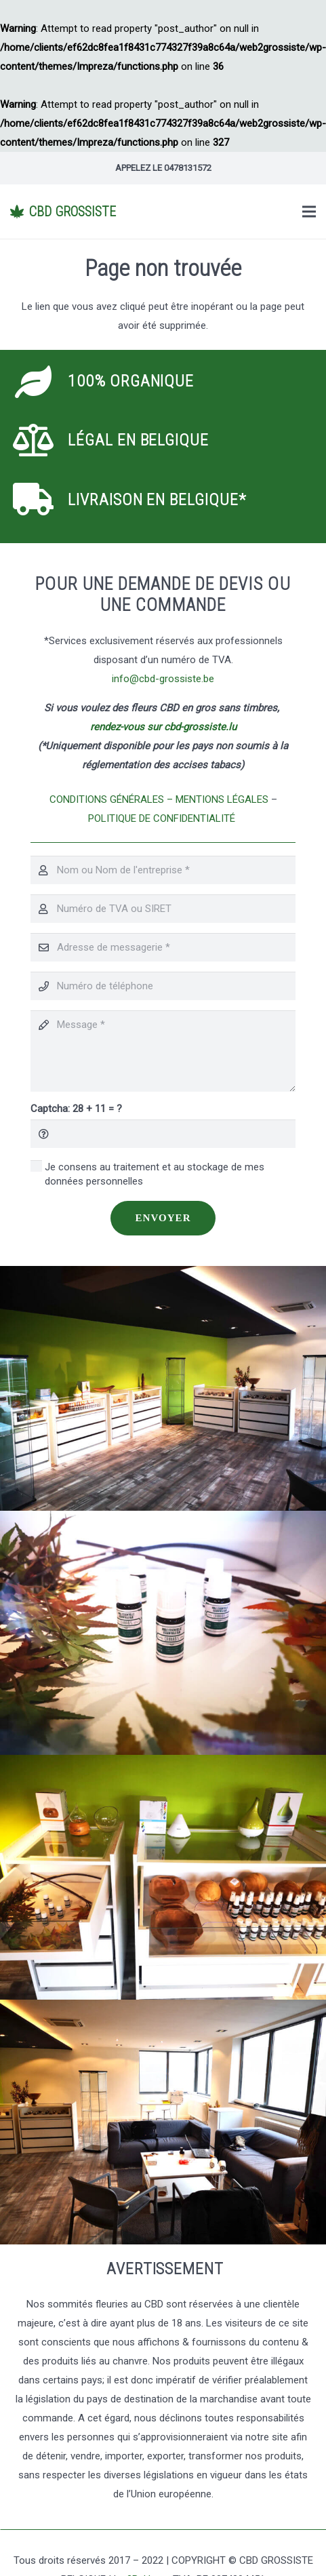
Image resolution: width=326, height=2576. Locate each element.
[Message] (163, 1051)
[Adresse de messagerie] (163, 947)
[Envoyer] (162, 1218)
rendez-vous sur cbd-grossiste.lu (163, 727)
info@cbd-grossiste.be (163, 679)
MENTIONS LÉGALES (222, 799)
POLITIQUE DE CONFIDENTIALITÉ (163, 818)
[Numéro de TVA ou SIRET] (163, 908)
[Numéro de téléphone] (163, 986)
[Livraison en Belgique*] (42, 500)
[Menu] (309, 212)
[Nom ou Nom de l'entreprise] (163, 870)
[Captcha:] (163, 1133)
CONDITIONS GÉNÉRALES (106, 799)
